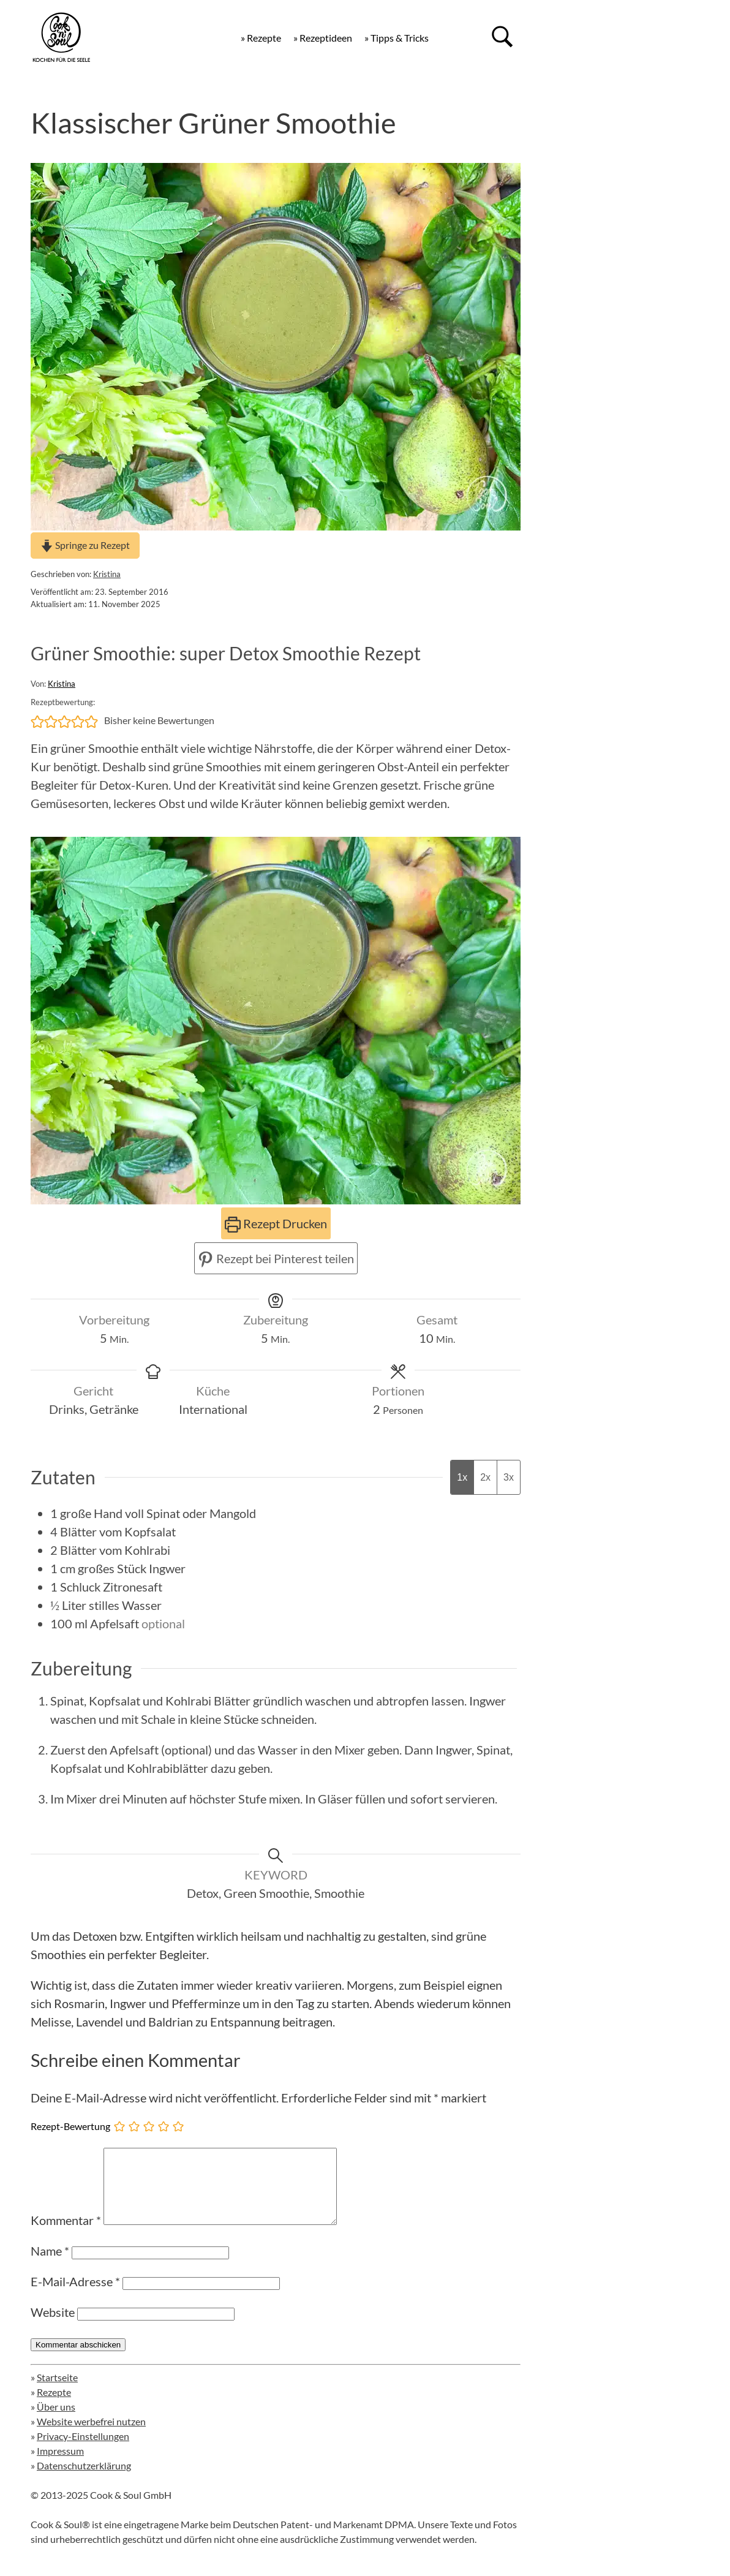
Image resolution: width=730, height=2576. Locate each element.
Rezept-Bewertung (70, 2126)
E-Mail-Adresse (75, 2296)
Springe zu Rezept (85, 545)
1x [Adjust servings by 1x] (462, 1477)
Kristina (107, 574)
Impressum (60, 2465)
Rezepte (54, 2406)
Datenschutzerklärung (84, 2480)
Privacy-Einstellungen (83, 2451)
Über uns (56, 2421)
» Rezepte (261, 37)
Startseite (57, 2392)
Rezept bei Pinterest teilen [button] (276, 1258)
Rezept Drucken (276, 1223)
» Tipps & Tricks (396, 37)
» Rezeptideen (322, 37)
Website (53, 2326)
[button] (37, 720)
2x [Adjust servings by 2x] (485, 1477)
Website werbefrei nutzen (91, 2436)
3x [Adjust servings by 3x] (508, 1477)
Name (50, 2265)
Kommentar (66, 2234)
